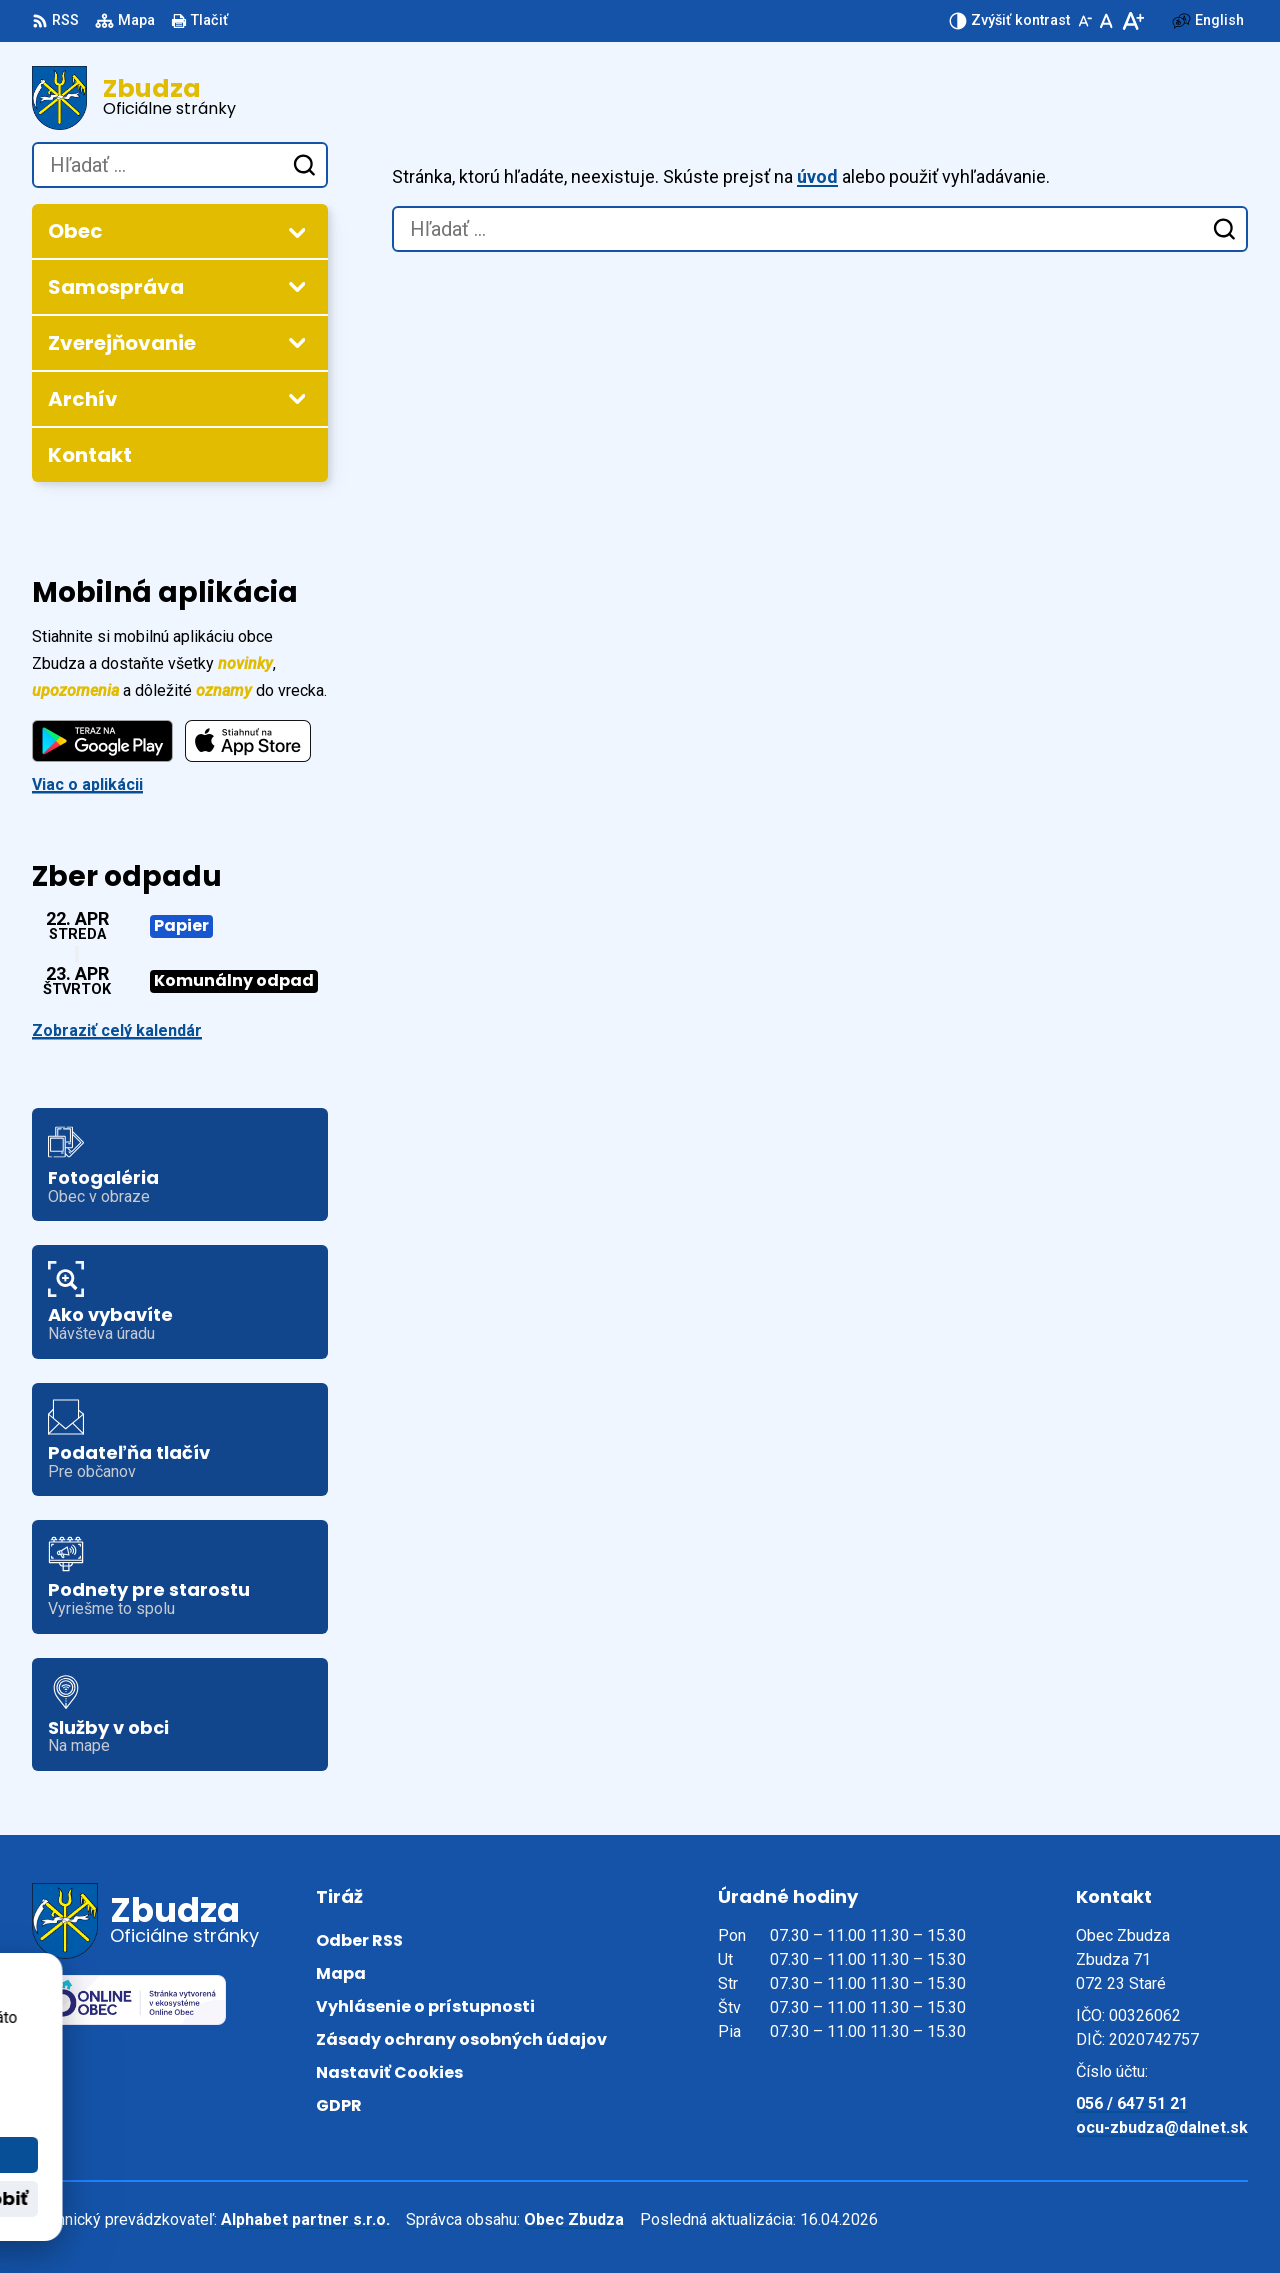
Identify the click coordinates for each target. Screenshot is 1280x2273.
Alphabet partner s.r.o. (305, 2219)
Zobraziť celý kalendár (117, 1030)
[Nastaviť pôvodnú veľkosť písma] (1106, 21)
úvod (817, 176)
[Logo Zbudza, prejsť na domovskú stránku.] (180, 98)
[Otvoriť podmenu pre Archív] (297, 398)
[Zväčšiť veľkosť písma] (1132, 21)
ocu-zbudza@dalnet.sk (1162, 2127)
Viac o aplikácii (87, 784)
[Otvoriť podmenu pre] (297, 232)
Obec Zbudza (574, 2219)
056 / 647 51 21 (1132, 2103)
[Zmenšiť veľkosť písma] (1085, 21)
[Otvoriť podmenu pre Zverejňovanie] (297, 342)
